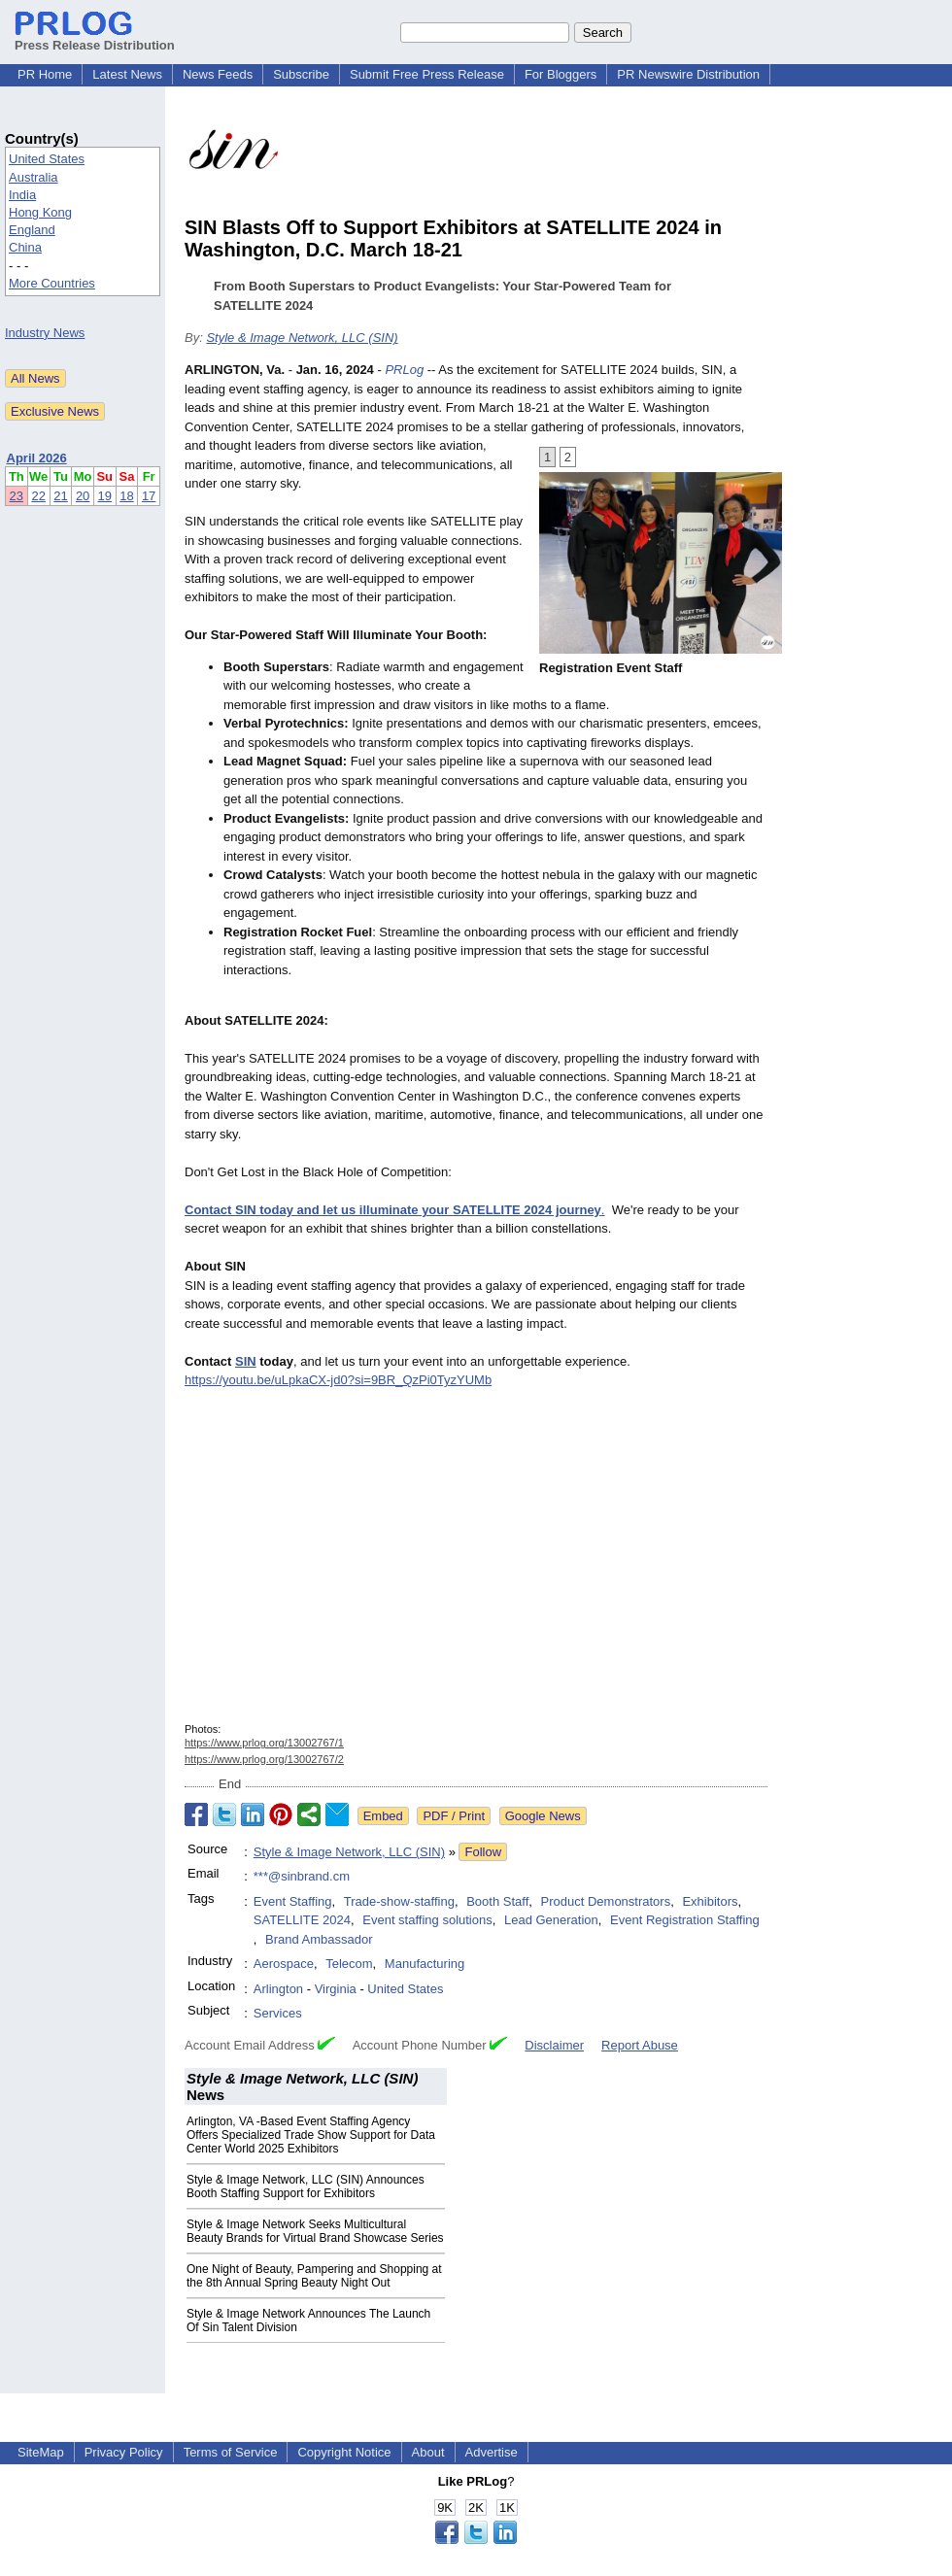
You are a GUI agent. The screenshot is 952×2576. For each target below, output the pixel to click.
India (22, 194)
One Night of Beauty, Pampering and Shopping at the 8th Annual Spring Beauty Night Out (314, 2275)
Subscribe (301, 74)
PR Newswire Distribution (688, 74)
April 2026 (37, 458)
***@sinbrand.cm (302, 1876)
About (428, 2452)
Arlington (278, 1989)
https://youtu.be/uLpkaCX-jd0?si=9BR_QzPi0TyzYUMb (338, 1380)
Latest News (127, 74)
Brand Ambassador (319, 1939)
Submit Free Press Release (427, 74)
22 (38, 496)
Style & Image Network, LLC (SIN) (301, 337)
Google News (543, 1816)
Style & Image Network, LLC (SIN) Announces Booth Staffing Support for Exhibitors (306, 2186)
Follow (482, 1852)
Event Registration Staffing (685, 1920)
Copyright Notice (344, 2452)
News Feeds (218, 74)
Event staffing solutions (427, 1920)
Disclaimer (554, 2045)
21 (60, 496)
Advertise (491, 2452)
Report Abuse (639, 2045)
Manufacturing (424, 1963)
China (25, 247)
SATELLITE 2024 (302, 1920)
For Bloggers (560, 74)
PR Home (44, 74)
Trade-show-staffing (399, 1901)
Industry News (45, 332)
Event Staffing (293, 1901)
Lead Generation (551, 1920)
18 (126, 496)
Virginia (336, 1989)
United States (47, 159)
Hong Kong (40, 212)
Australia (33, 177)
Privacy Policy (124, 2452)
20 (82, 496)
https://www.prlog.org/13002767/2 (264, 1759)
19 (105, 496)
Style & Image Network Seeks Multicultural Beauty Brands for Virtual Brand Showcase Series (315, 2231)
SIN (245, 1361)
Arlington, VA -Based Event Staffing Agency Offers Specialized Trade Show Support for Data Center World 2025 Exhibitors (311, 2135)
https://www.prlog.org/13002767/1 (264, 1742)
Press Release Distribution (95, 37)
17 (148, 496)
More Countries (52, 283)
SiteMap (40, 2452)
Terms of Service (231, 2452)
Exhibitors (709, 1901)
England (32, 229)
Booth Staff (497, 1901)
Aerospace (284, 1963)
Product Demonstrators (606, 1901)
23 (16, 496)
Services (278, 2013)
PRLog (404, 369)
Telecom (348, 1963)
